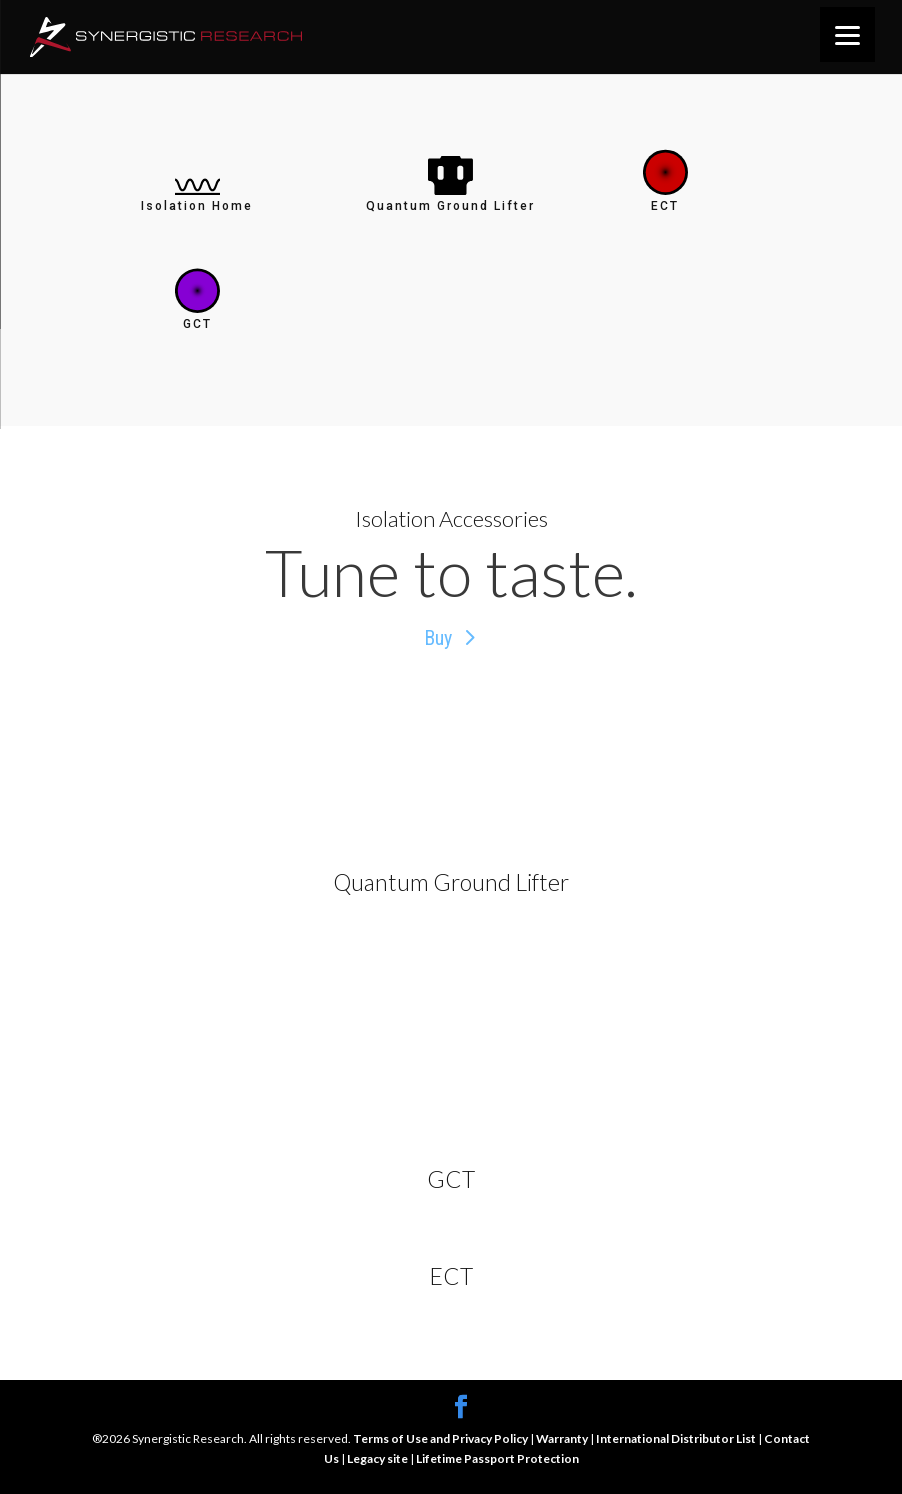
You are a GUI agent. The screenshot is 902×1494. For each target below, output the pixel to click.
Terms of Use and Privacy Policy (441, 1438)
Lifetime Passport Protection (497, 1458)
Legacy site (378, 1458)
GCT (197, 324)
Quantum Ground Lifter (450, 206)
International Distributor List (677, 1438)
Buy (438, 638)
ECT (665, 206)
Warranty (563, 1438)
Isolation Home (197, 206)
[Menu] (847, 34)
